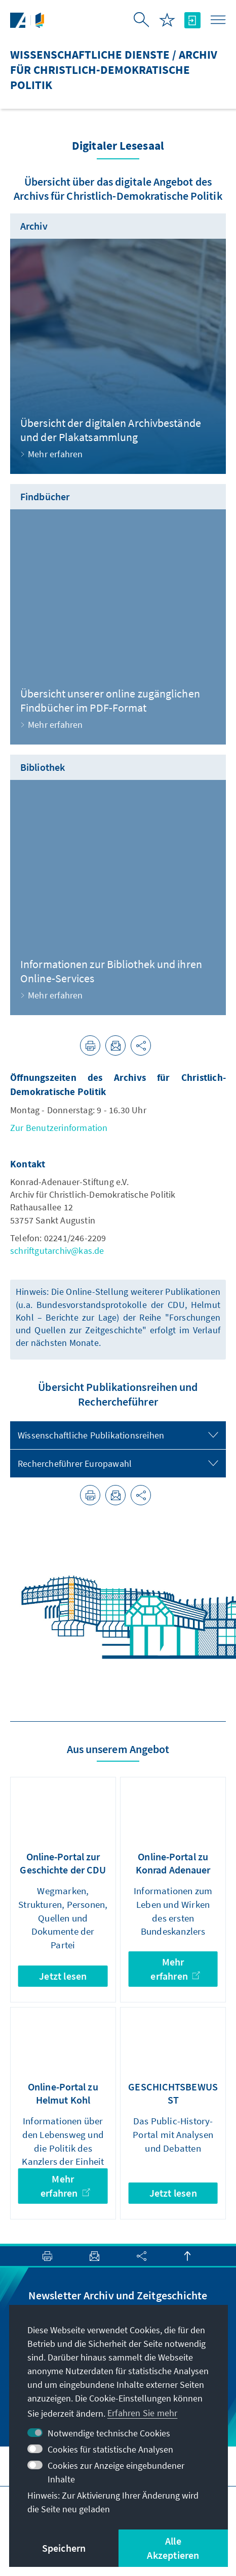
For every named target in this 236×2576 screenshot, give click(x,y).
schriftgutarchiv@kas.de (57, 1250)
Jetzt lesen (63, 1976)
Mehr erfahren (175, 1968)
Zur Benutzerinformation (59, 1127)
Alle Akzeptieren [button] (173, 2548)
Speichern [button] (64, 2548)
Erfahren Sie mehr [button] (142, 2413)
